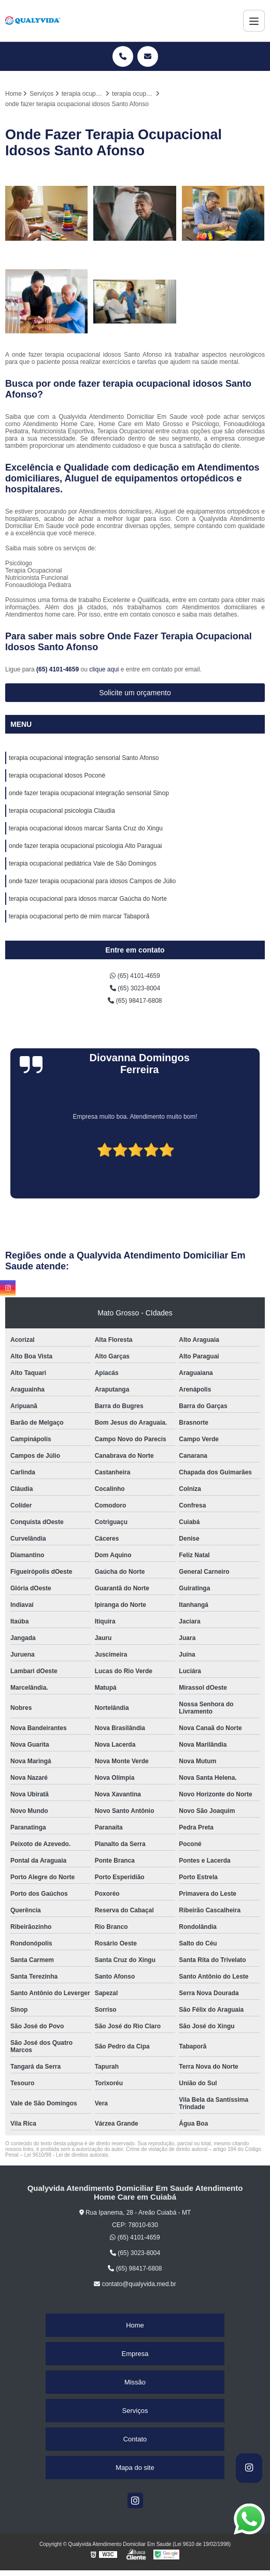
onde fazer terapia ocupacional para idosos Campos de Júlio (92, 881)
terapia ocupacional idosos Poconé (57, 775)
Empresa (134, 2354)
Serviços (135, 2410)
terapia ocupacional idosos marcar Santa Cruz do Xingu (86, 828)
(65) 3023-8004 (135, 988)
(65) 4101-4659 (58, 669)
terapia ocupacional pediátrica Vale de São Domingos (83, 863)
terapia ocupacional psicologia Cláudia (62, 810)
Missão (135, 2382)
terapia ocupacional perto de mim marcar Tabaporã (79, 916)
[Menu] (254, 21)
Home (135, 2325)
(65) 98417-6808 (135, 1000)
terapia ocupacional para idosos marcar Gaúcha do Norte (88, 898)
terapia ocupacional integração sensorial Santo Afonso (84, 758)
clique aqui (104, 669)
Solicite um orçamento (135, 693)
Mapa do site (135, 2467)
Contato (135, 2439)
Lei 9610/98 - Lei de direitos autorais (66, 2155)
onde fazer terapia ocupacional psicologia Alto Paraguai (85, 846)
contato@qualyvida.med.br (135, 2284)
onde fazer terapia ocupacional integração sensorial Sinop (89, 793)
